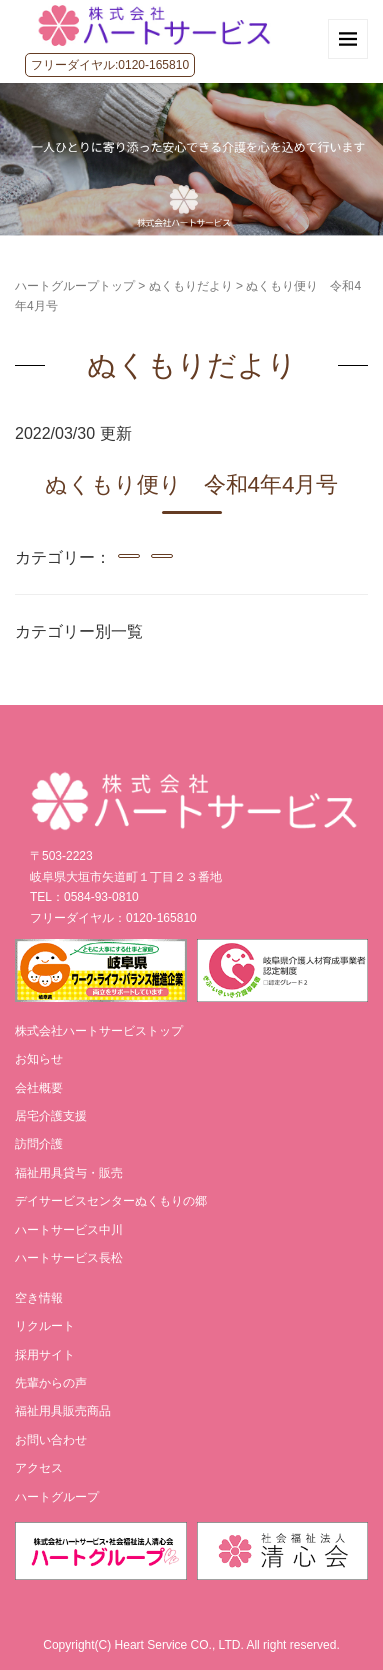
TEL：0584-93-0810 (84, 897)
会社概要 (39, 1088)
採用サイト (45, 1355)
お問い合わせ (51, 1440)
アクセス (39, 1468)
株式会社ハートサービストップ (99, 1031)
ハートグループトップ (75, 286)
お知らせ (39, 1059)
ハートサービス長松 (69, 1258)
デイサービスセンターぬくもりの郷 (111, 1201)
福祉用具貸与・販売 (69, 1173)
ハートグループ (57, 1497)
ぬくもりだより (191, 286)
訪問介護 (39, 1144)
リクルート (45, 1326)
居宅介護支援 (51, 1116)
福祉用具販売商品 (63, 1411)
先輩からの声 (51, 1383)
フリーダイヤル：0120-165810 (113, 918)
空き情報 (39, 1298)
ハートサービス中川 (69, 1230)
